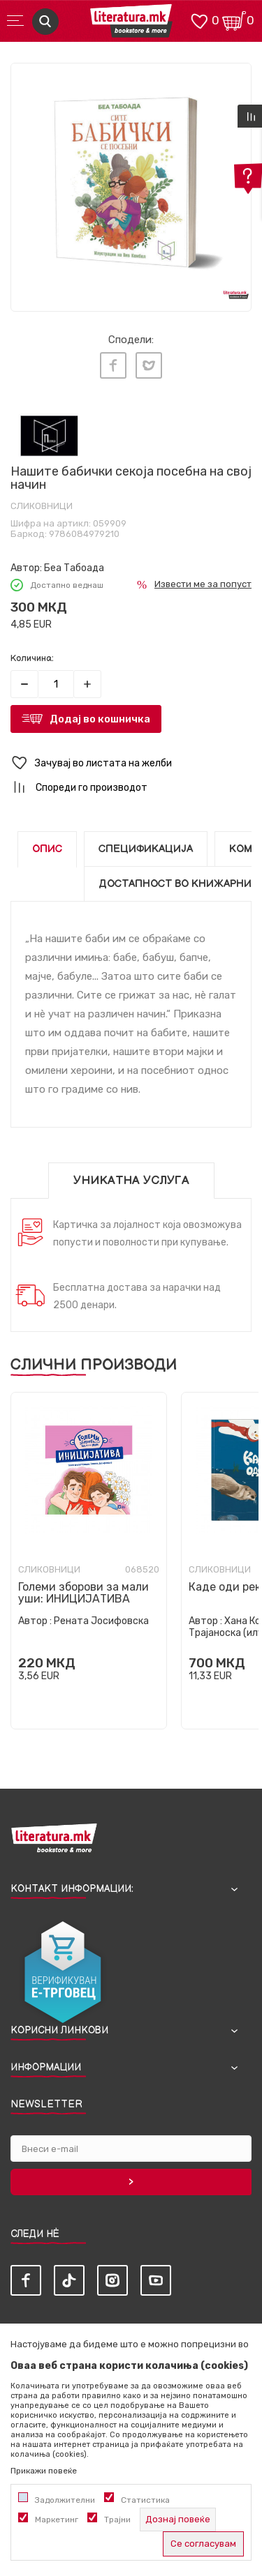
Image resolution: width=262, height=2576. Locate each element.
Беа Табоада (74, 568)
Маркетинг (56, 2519)
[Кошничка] (234, 20)
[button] (131, 763)
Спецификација (146, 849)
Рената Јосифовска (101, 1621)
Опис (47, 849)
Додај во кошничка (100, 719)
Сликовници (41, 506)
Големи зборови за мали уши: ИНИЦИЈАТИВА (83, 1593)
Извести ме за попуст (203, 584)
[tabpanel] (131, 183)
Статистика (145, 2500)
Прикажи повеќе (43, 2471)
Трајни (117, 2519)
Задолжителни (65, 2500)
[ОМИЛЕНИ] (199, 20)
